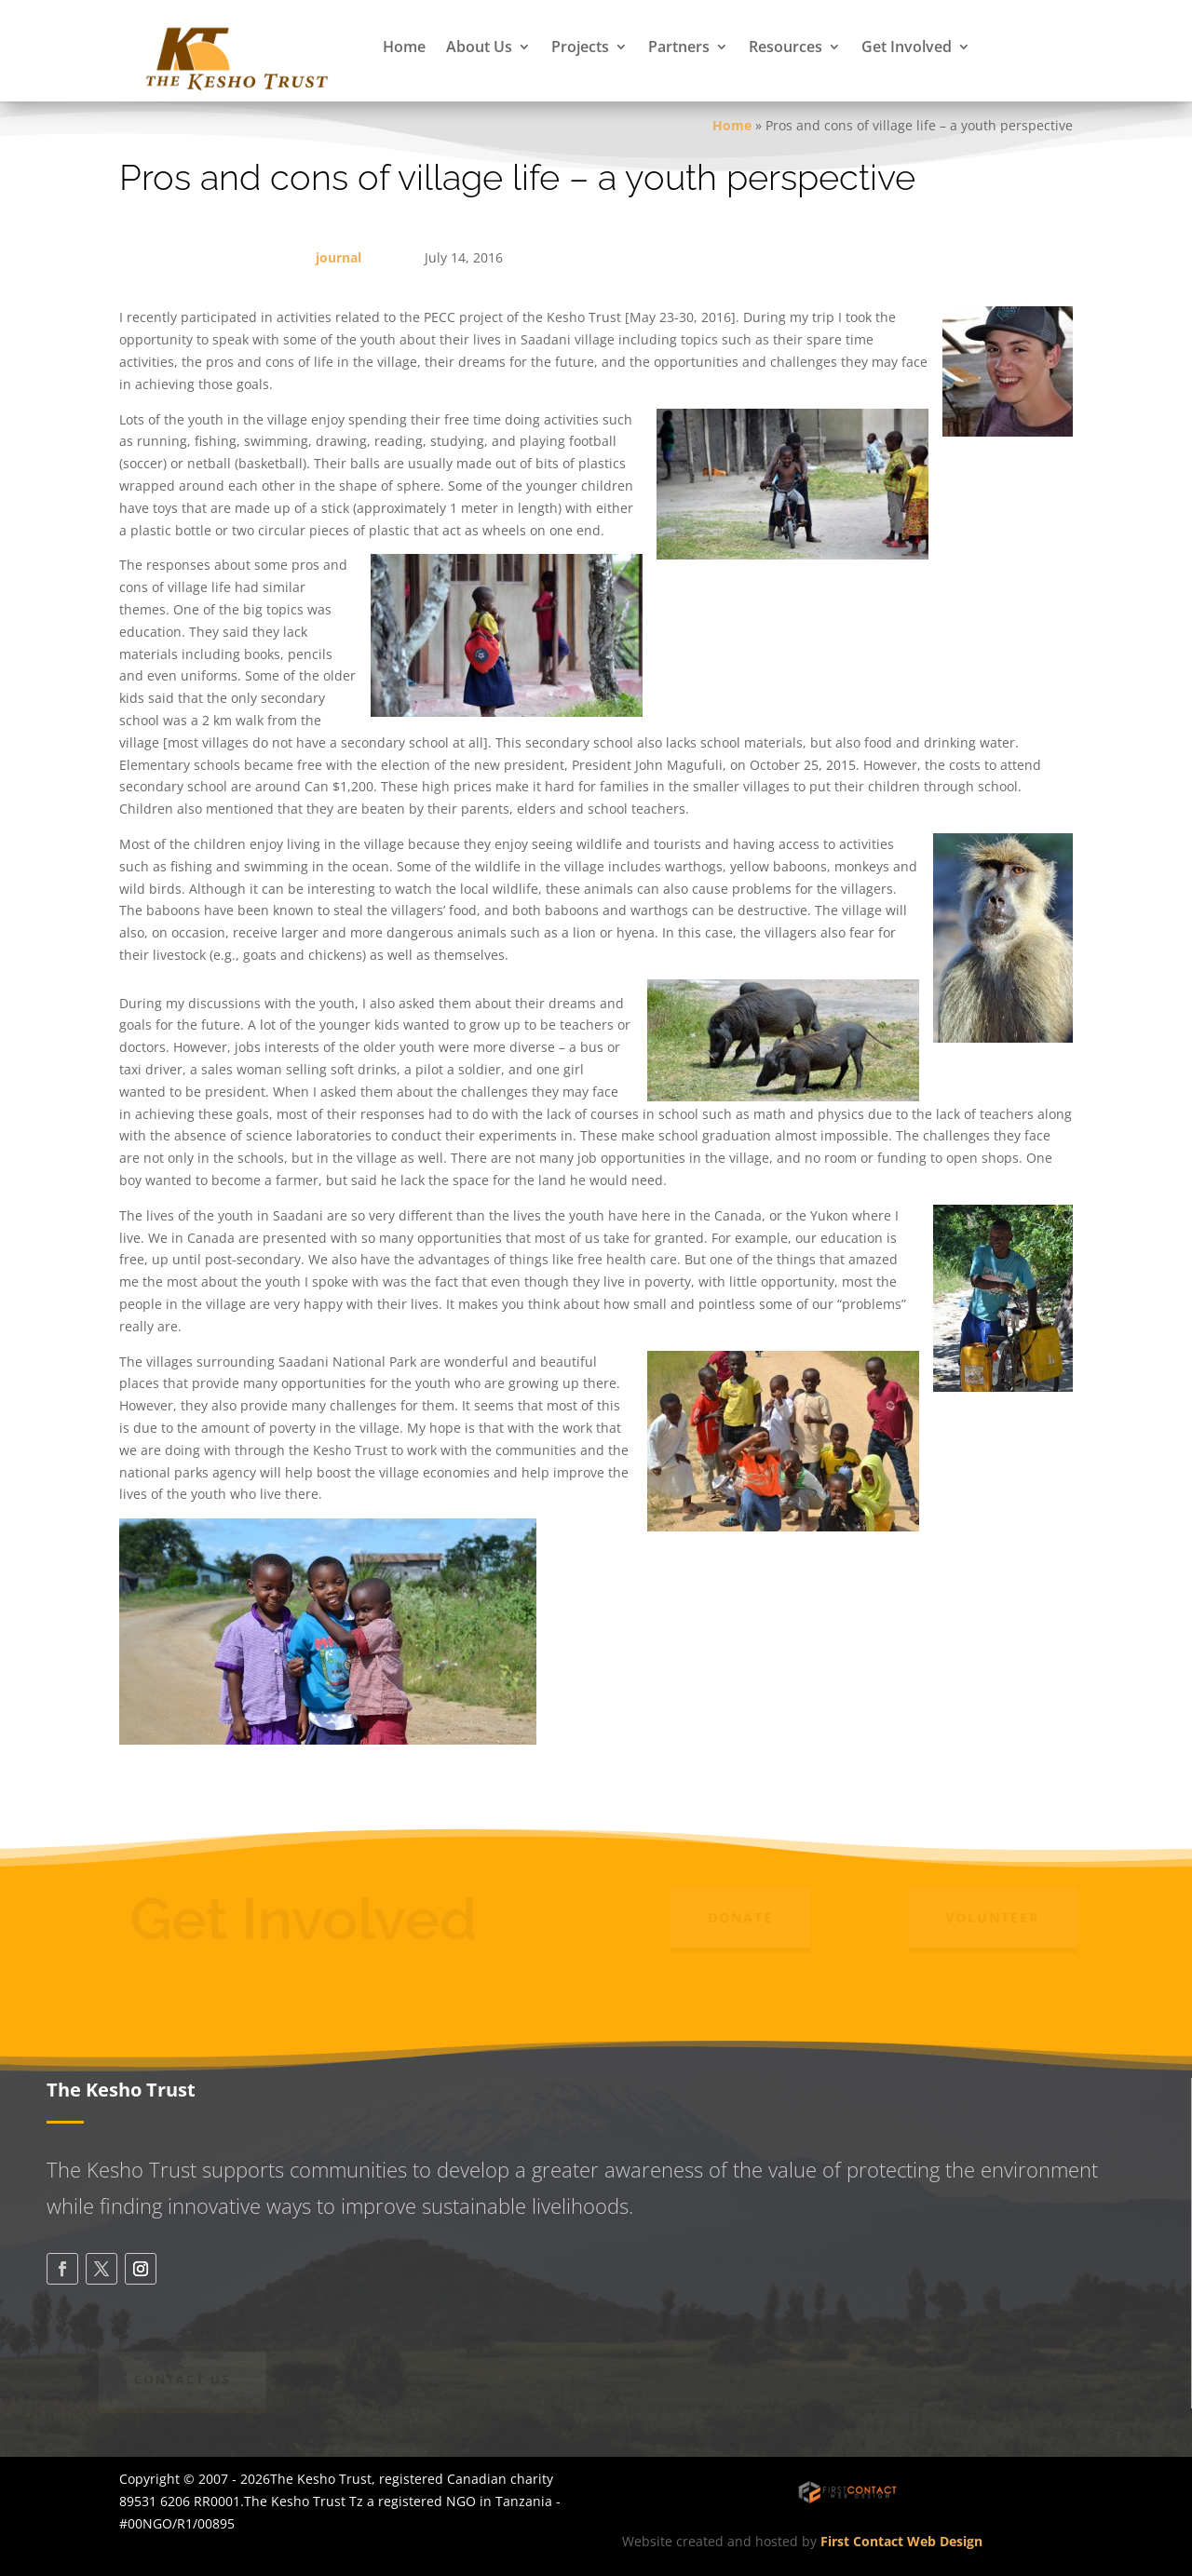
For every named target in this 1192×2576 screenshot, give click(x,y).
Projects (580, 46)
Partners (679, 46)
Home (404, 46)
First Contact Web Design (901, 2541)
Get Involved (906, 46)
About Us (479, 46)
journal (338, 257)
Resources (785, 46)
